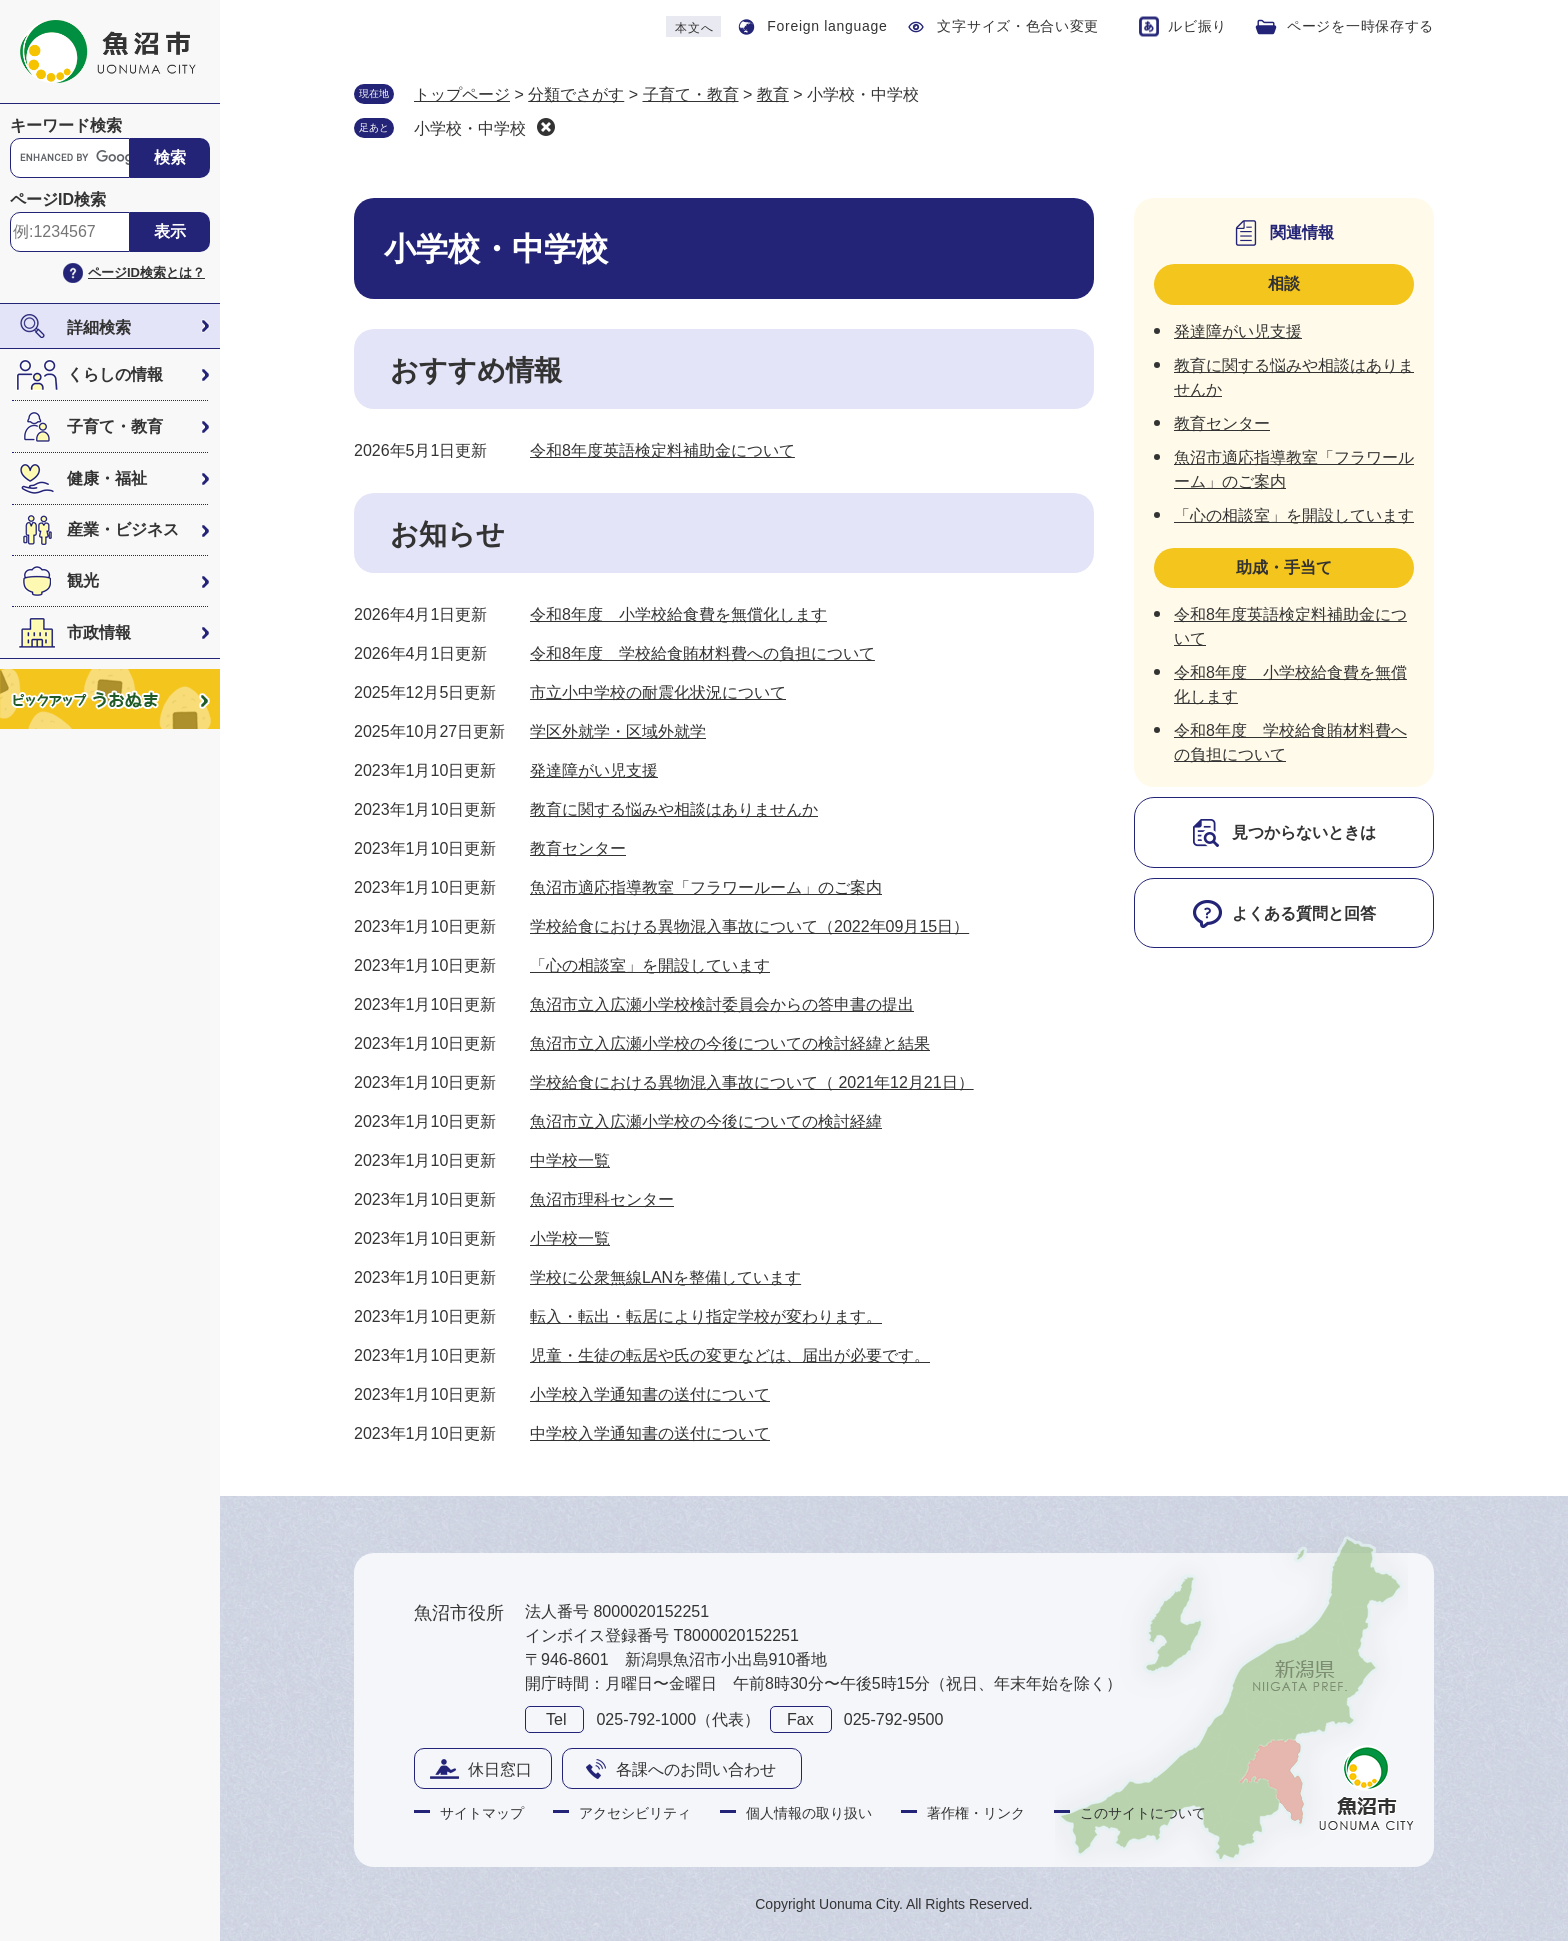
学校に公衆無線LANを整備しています (665, 1277)
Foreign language (827, 26)
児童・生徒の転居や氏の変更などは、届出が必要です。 (730, 1355)
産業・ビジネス (123, 529)
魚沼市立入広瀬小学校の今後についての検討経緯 (706, 1121)
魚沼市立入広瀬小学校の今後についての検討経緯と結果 (730, 1043)
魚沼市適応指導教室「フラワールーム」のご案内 (706, 887)
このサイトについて (1143, 1813)
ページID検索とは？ (146, 272)
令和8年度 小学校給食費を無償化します (678, 614)
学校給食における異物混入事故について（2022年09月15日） (749, 926)
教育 (773, 94)
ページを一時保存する (1360, 26)
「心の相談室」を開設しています (650, 965)
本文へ (694, 28)
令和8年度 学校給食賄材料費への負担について (702, 653)
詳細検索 (99, 327)
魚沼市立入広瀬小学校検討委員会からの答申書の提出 (722, 1004)
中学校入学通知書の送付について (650, 1433)
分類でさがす (576, 94)
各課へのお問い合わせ (696, 1769)
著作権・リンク (976, 1813)
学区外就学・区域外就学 (618, 731)
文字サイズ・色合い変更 (1018, 26)
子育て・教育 (115, 426)
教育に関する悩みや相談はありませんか (674, 809)
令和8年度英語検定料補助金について (662, 450)
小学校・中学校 (470, 128)
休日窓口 (500, 1769)
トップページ (462, 94)
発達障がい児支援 (594, 770)
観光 (83, 580)
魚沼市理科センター (602, 1199)
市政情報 (99, 632)
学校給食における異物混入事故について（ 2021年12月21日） (752, 1082)
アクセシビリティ (635, 1813)
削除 (546, 127)
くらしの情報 (115, 374)
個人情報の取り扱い (809, 1813)
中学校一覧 (570, 1160)
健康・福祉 (107, 478)
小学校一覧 (570, 1238)
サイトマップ (482, 1813)
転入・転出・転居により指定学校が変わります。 (706, 1316)
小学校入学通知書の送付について (650, 1394)
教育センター (578, 848)
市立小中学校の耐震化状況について (658, 692)
